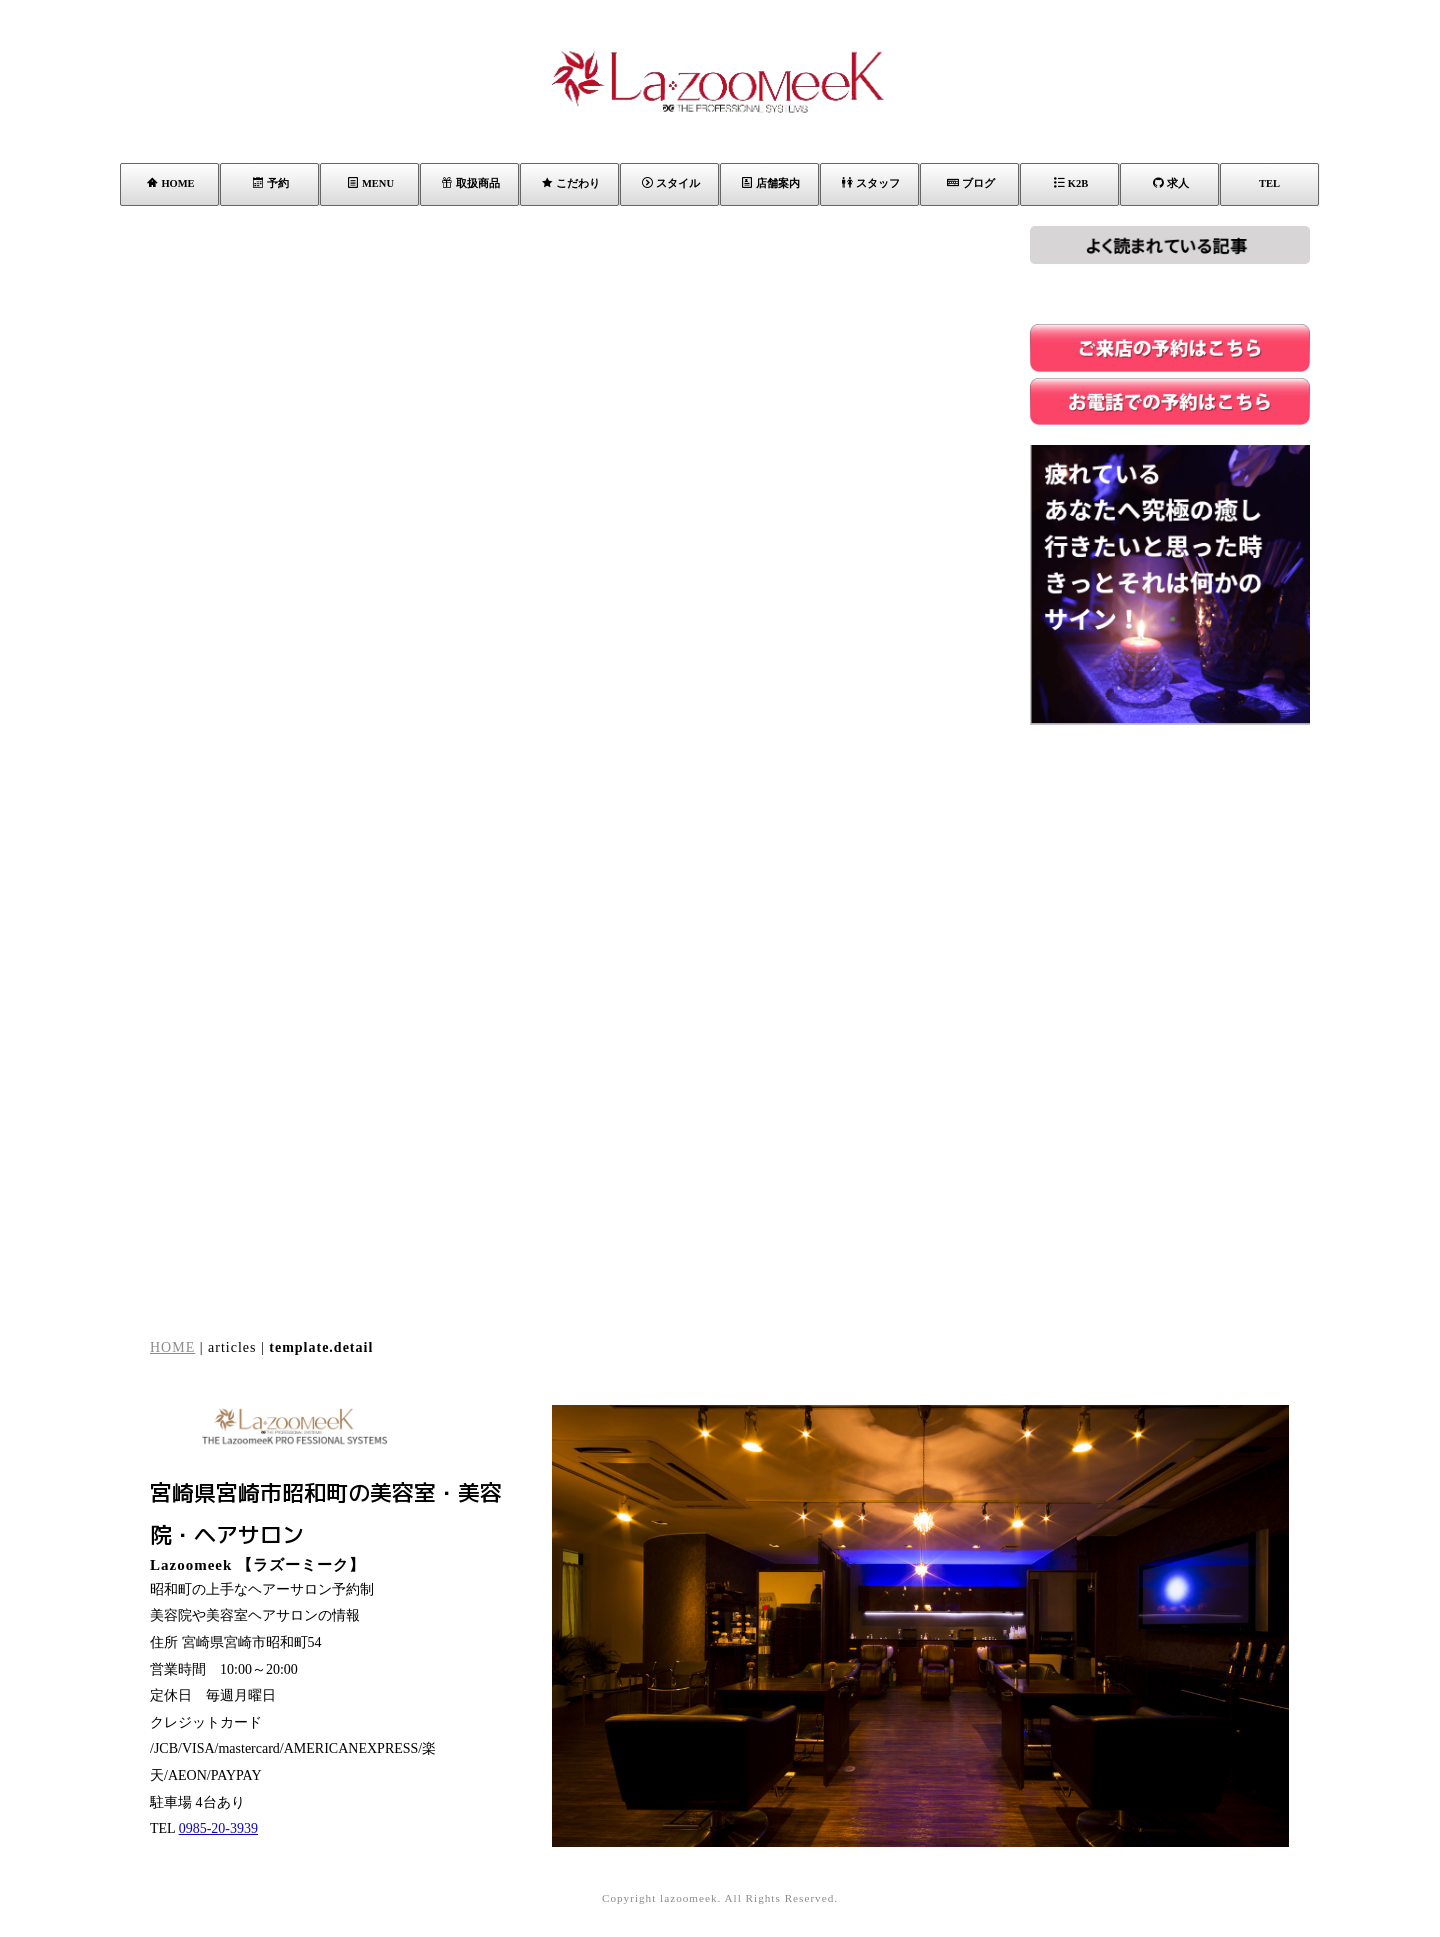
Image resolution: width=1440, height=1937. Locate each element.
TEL (1269, 183)
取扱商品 (471, 183)
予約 (271, 183)
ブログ (971, 183)
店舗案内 (771, 183)
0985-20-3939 (218, 1828)
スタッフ (871, 183)
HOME (170, 183)
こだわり (571, 183)
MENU (371, 183)
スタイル (671, 183)
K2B (1071, 183)
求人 (1171, 183)
